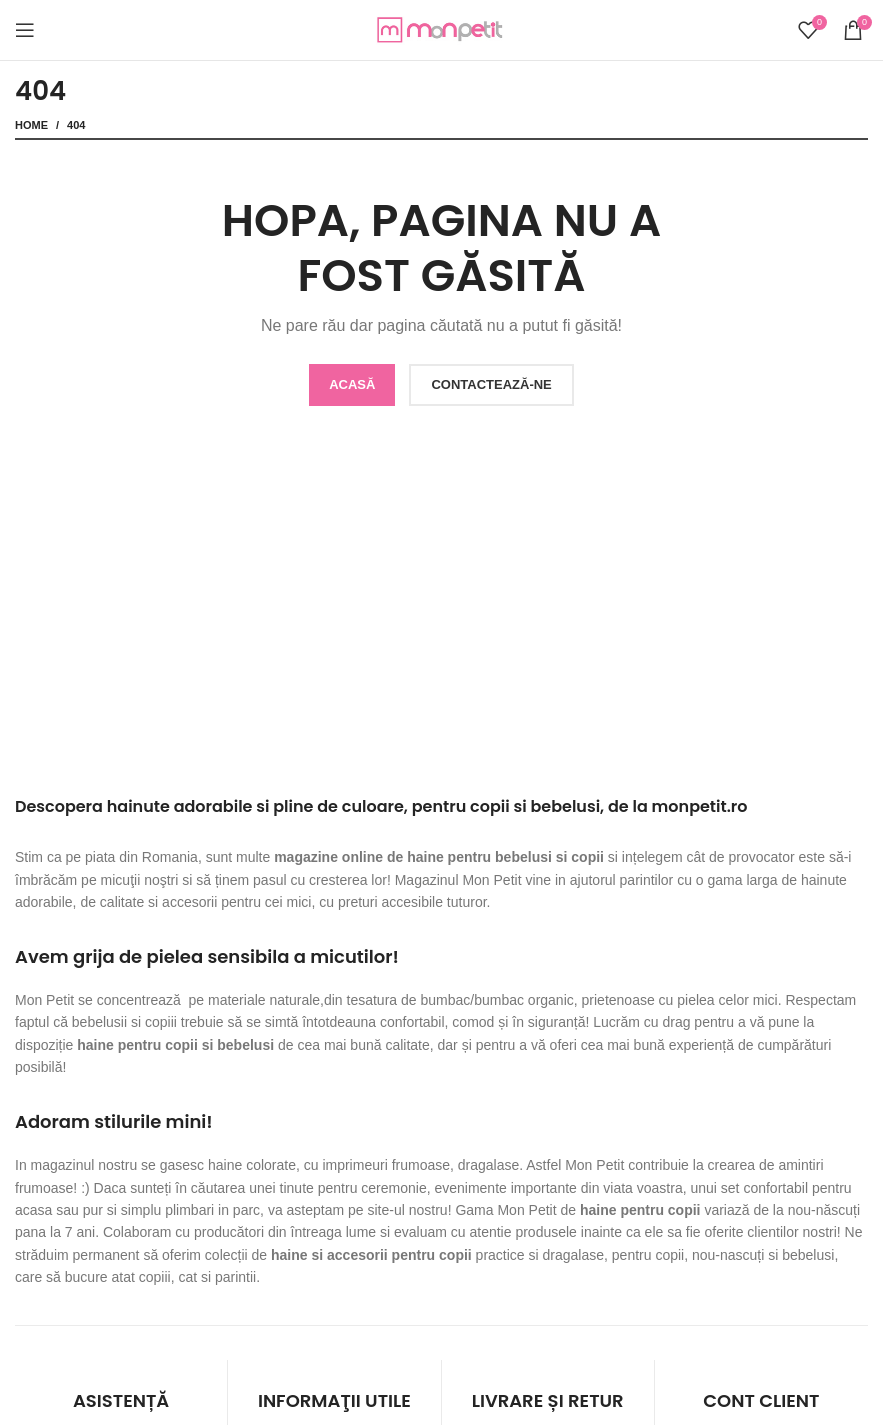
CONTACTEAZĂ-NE (491, 384)
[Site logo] (442, 29)
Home (31, 125)
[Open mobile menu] (25, 30)
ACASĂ (352, 384)
